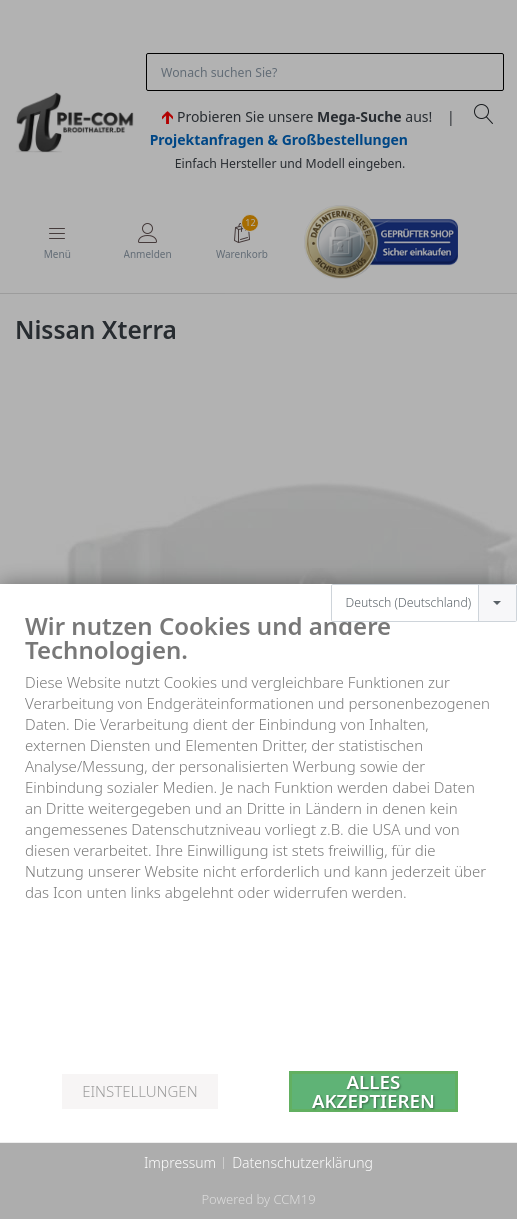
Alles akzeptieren (373, 1091)
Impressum (180, 1162)
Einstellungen (139, 1091)
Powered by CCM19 (258, 1199)
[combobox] (424, 580)
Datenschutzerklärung (302, 1162)
